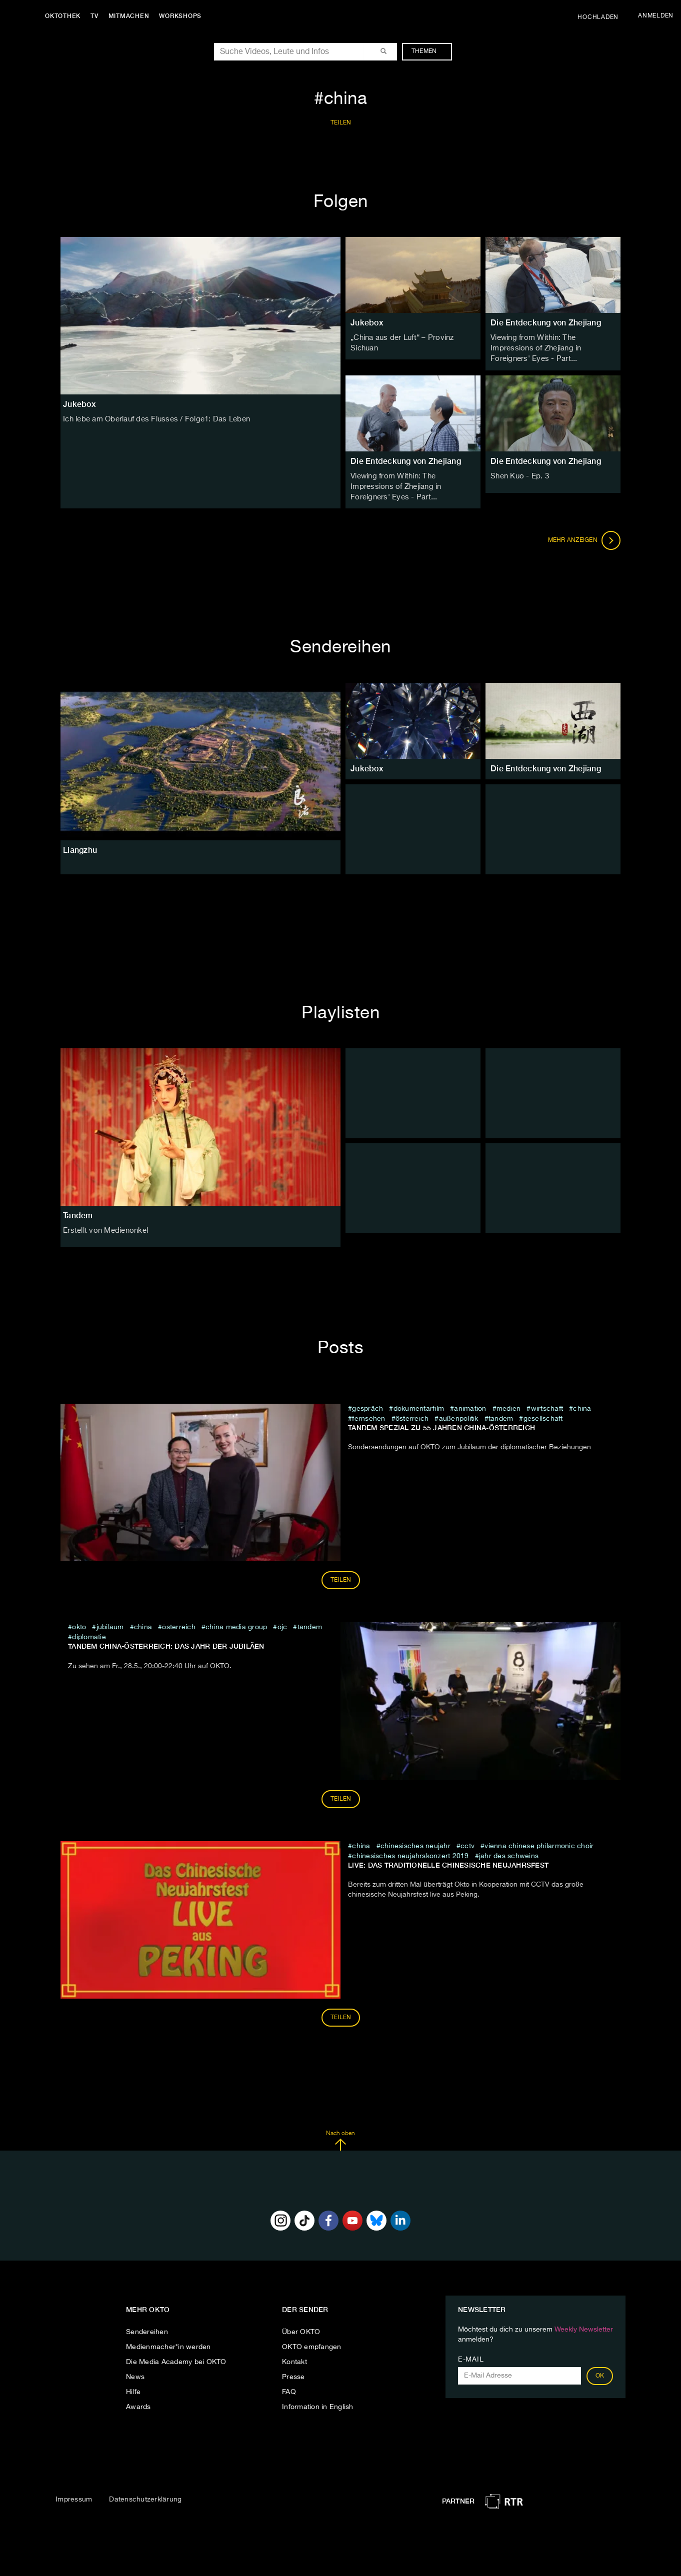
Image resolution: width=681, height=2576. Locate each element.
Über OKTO (301, 2328)
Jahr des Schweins (508, 1852)
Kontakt (294, 2358)
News (135, 2373)
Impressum (74, 2496)
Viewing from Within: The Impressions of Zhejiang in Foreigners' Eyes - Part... (552, 347)
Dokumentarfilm (419, 1405)
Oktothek (65, 15)
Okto (79, 1623)
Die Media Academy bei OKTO (176, 2358)
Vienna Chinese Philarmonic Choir (539, 1842)
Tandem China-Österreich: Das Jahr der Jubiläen (166, 1643)
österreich (412, 1415)
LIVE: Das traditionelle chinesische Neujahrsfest (448, 1862)
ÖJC (283, 1623)
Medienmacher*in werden (168, 2343)
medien (508, 1405)
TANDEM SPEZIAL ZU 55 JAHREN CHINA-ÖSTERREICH (441, 1424)
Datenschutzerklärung (145, 2496)
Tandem (78, 1212)
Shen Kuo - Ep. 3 (518, 474)
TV (97, 15)
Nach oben (340, 2137)
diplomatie (89, 1633)
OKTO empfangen (312, 2343)
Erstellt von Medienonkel (103, 1227)
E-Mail (471, 2356)
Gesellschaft (543, 1415)
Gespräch (367, 1405)
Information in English (318, 2403)
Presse (293, 2373)
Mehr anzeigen (584, 536)
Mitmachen (131, 15)
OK (600, 2373)
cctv (467, 1842)
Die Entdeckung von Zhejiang (545, 322)
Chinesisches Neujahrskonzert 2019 (410, 1852)
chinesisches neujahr (415, 1842)
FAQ (289, 2388)
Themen (429, 51)
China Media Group (236, 1623)
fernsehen (368, 1415)
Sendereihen (147, 2328)
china (582, 1405)
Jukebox (367, 322)
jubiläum (110, 1623)
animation (470, 1405)
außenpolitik (458, 1415)
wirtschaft (547, 1405)
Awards (138, 2403)
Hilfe (133, 2388)
